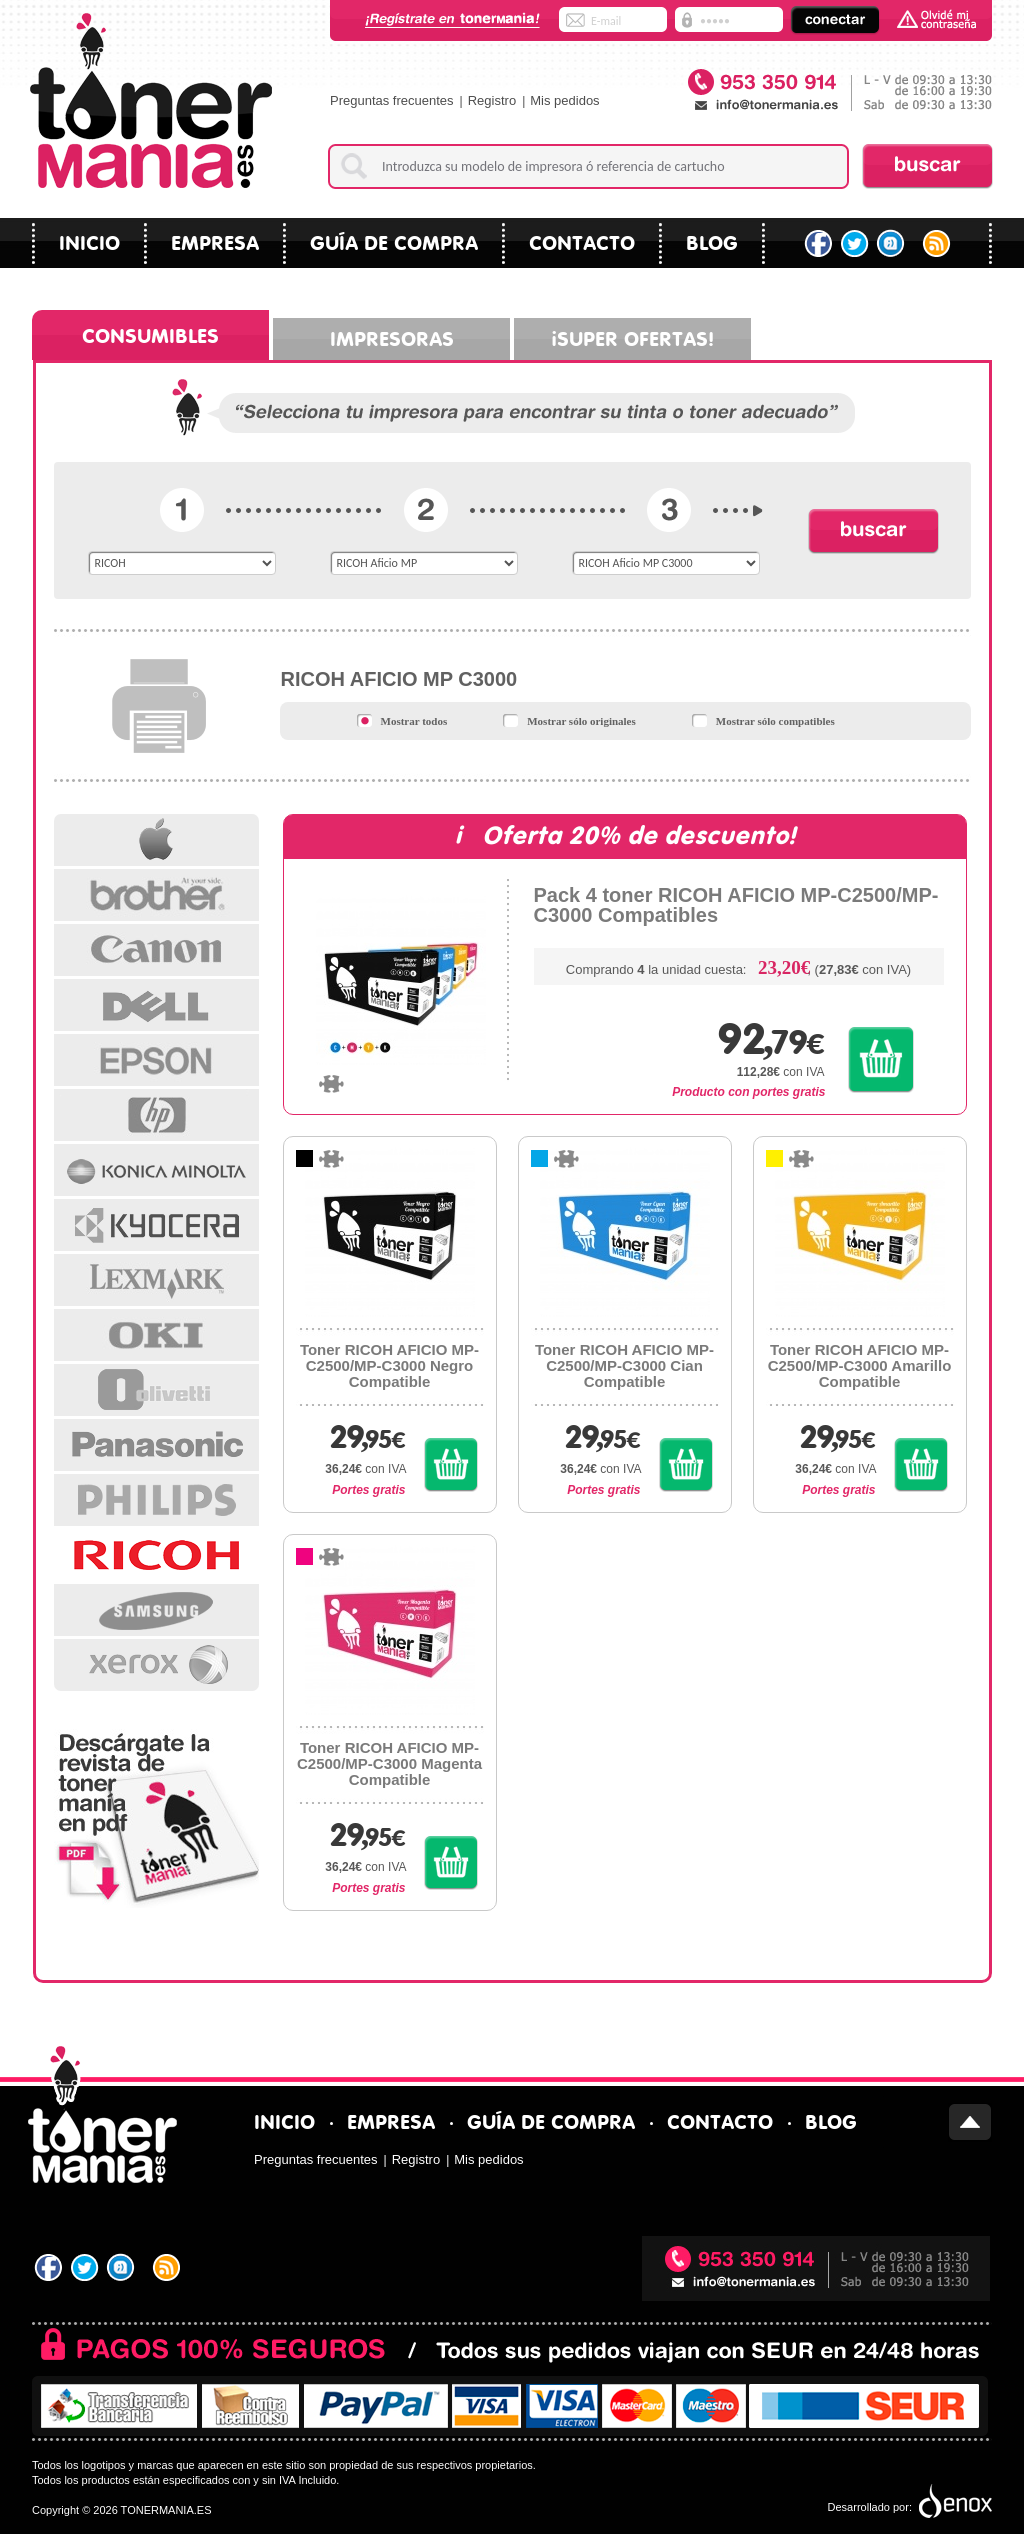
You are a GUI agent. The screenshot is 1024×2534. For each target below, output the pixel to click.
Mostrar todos (402, 720)
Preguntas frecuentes (392, 100)
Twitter (855, 244)
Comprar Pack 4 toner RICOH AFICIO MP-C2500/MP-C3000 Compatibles (882, 1060)
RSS (938, 244)
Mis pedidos (564, 100)
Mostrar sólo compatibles (763, 720)
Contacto (582, 240)
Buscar (927, 166)
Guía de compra (394, 240)
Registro (492, 100)
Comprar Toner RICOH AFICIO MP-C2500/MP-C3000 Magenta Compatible (450, 1862)
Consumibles (150, 333)
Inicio (89, 240)
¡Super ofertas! (632, 336)
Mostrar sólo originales (569, 720)
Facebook (818, 244)
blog (712, 240)
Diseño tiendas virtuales (953, 2502)
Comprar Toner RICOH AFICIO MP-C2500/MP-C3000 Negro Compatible (450, 1464)
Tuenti (892, 244)
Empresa (215, 240)
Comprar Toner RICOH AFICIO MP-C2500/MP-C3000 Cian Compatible (685, 1464)
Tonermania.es (150, 100)
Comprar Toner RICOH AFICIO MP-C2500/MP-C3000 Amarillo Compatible (920, 1464)
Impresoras (392, 336)
